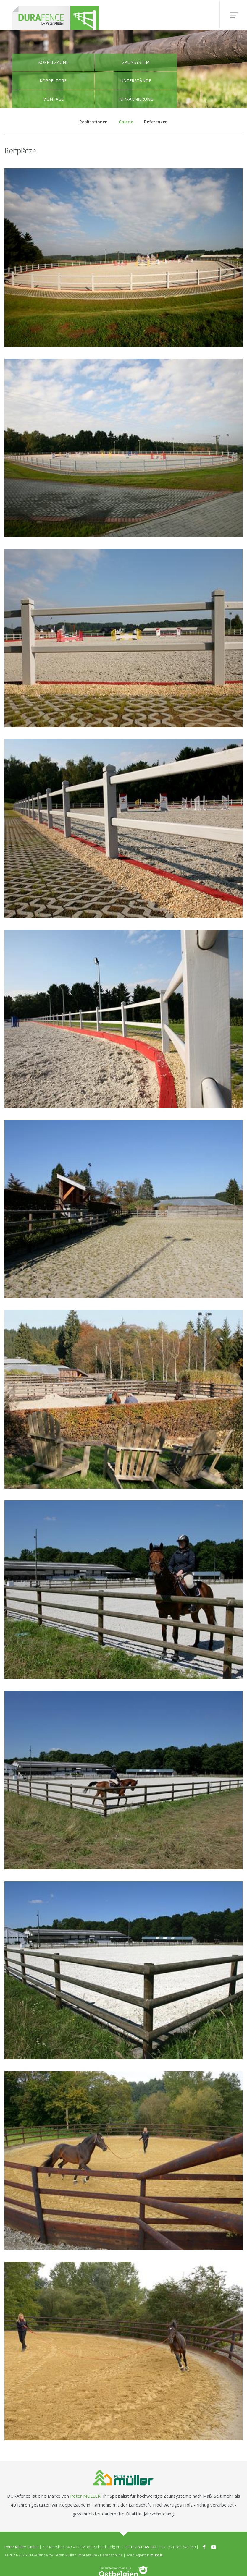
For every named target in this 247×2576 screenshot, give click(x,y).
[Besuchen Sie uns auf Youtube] (213, 2547)
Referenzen (154, 121)
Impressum (87, 2555)
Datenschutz (111, 2555)
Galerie (126, 121)
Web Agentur (137, 2555)
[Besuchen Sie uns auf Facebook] (204, 2547)
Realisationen (95, 121)
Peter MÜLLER (85, 2496)
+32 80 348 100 (143, 2547)
